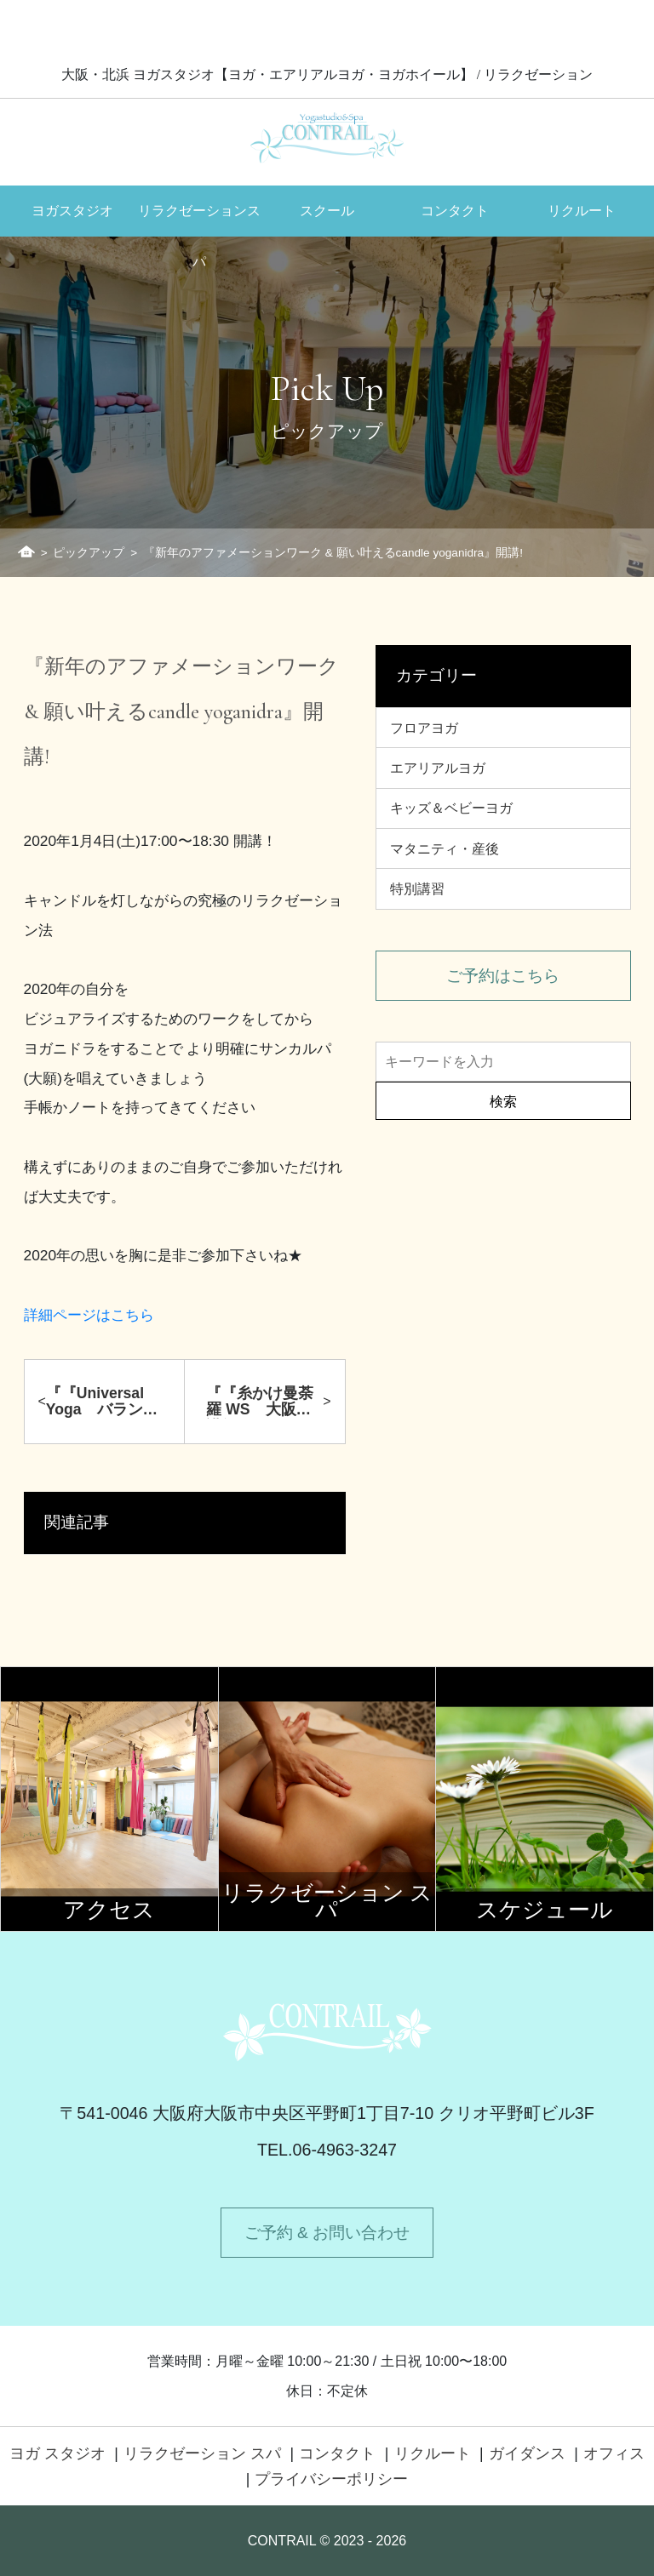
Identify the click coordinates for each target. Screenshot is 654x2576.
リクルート (582, 211)
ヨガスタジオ (72, 211)
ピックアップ (88, 552)
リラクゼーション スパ (202, 2453)
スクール (327, 211)
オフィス (614, 2453)
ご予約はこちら (502, 976)
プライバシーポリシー (331, 2478)
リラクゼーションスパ (199, 220)
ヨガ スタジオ (57, 2453)
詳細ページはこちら (89, 1314)
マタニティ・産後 (444, 849)
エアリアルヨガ (437, 768)
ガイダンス (527, 2453)
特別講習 (417, 889)
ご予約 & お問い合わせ (327, 2233)
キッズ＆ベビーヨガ (451, 808)
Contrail (327, 137)
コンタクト (455, 211)
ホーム (26, 551)
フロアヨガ (424, 728)
